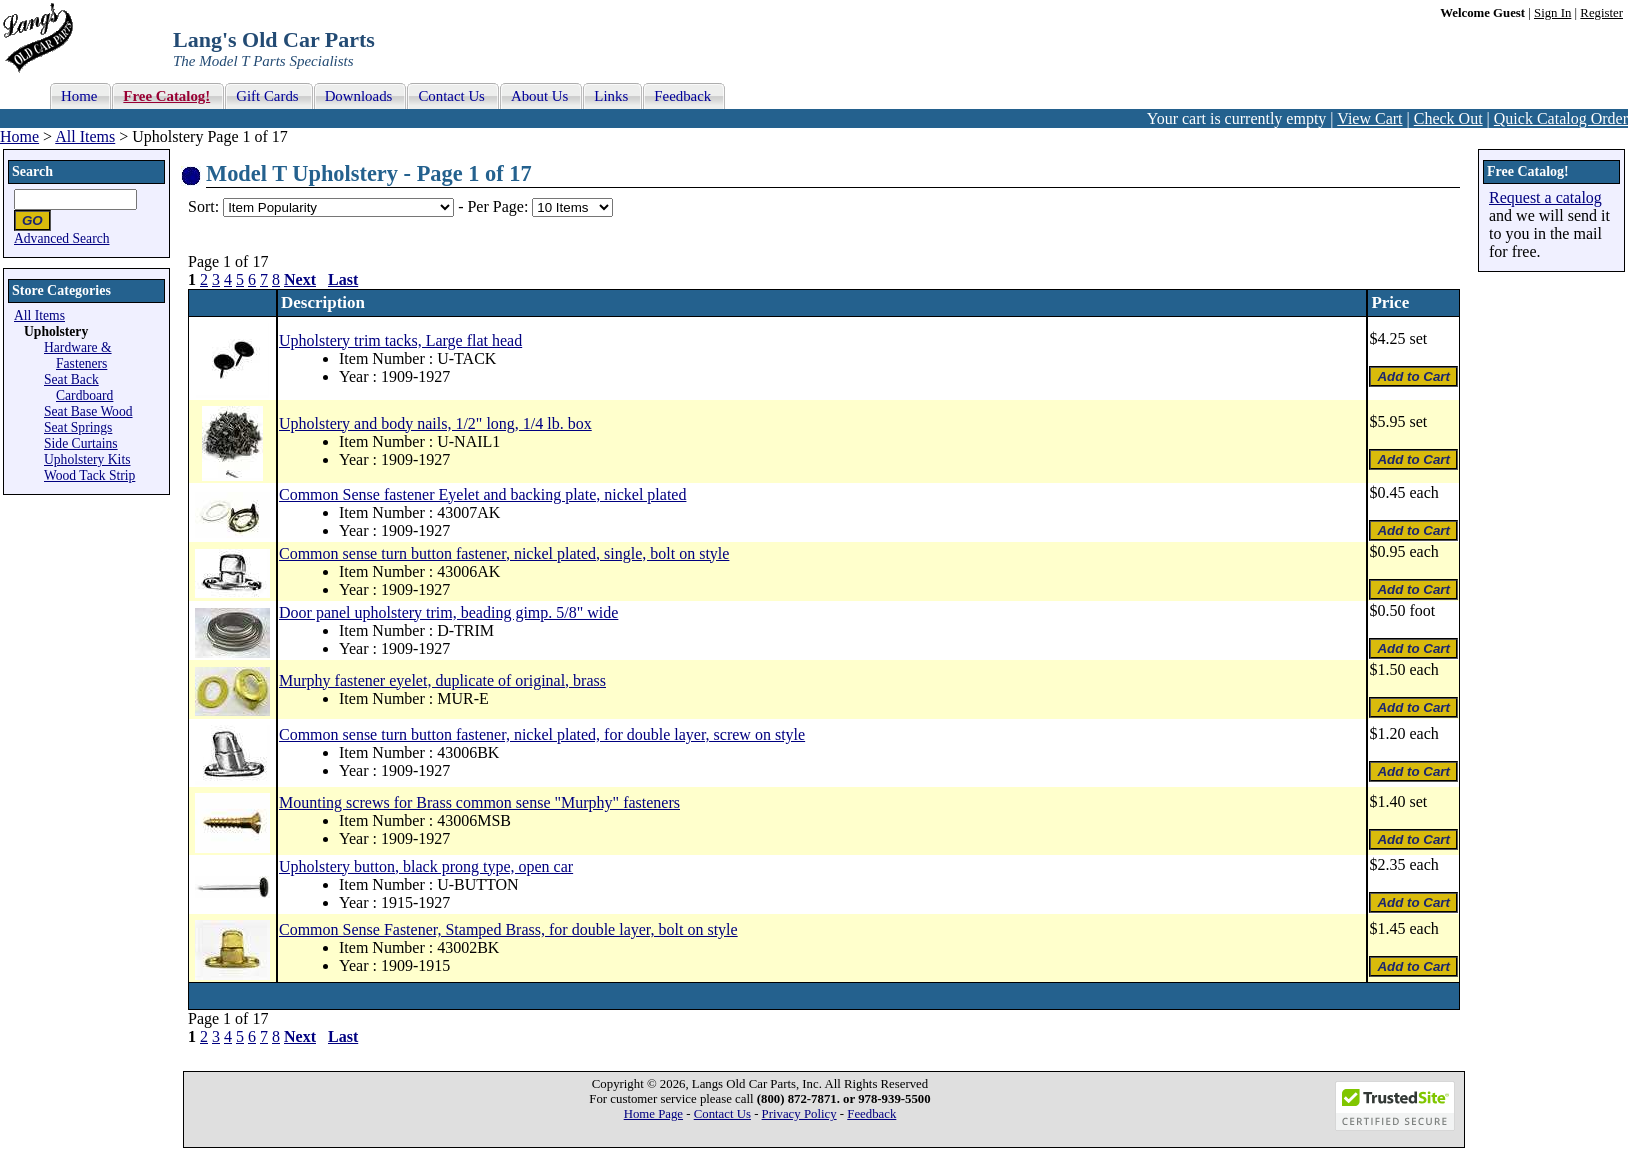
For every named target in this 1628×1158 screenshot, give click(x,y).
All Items (85, 136)
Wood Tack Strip (89, 475)
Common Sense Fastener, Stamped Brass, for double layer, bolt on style (508, 929)
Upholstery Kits (87, 459)
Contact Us (722, 1114)
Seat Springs (78, 427)
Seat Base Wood (88, 411)
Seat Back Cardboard (78, 387)
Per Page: (499, 206)
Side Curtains (81, 443)
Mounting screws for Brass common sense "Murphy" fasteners (479, 802)
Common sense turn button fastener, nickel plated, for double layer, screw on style (542, 734)
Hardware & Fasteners (78, 355)
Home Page (653, 1114)
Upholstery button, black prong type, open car (426, 866)
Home (19, 136)
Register (1601, 13)
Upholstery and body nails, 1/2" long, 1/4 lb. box (435, 423)
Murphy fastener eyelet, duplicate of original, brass (442, 680)
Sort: (203, 206)
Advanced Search (62, 238)
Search (32, 171)
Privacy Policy (799, 1114)
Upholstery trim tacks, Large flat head (400, 340)
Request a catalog (1545, 197)
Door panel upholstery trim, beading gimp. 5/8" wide (448, 612)
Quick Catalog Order (1561, 118)
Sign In (1552, 13)
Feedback (871, 1114)
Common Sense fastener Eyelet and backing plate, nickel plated (482, 494)
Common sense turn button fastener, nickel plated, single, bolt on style (504, 553)
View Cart (1369, 118)
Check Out (1448, 118)
